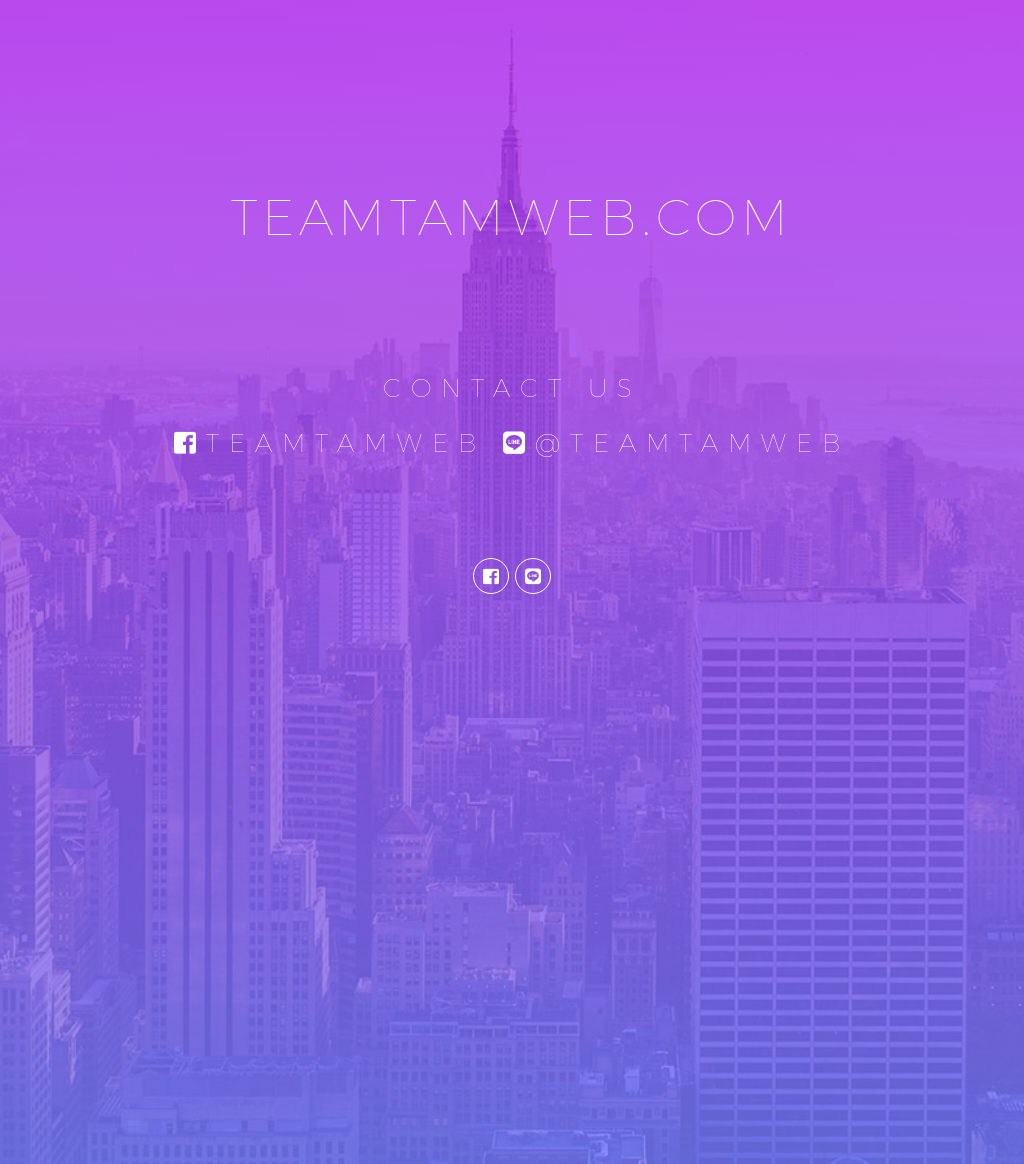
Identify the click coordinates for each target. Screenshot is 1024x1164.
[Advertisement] (512, 989)
